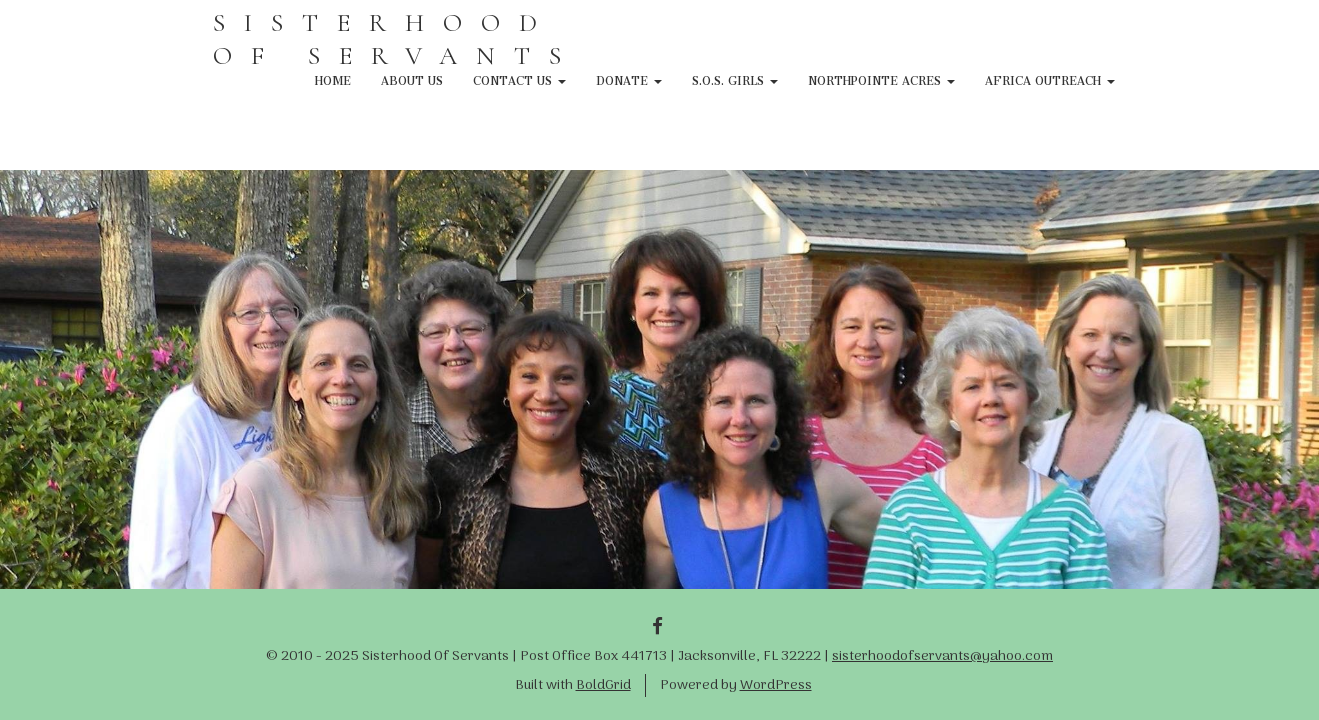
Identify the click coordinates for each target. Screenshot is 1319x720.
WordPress (776, 685)
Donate (629, 78)
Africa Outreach (1050, 78)
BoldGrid (603, 685)
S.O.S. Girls (735, 78)
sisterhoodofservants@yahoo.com (942, 656)
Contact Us (519, 78)
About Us (412, 78)
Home (333, 78)
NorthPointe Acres (881, 78)
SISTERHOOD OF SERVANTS (396, 39)
